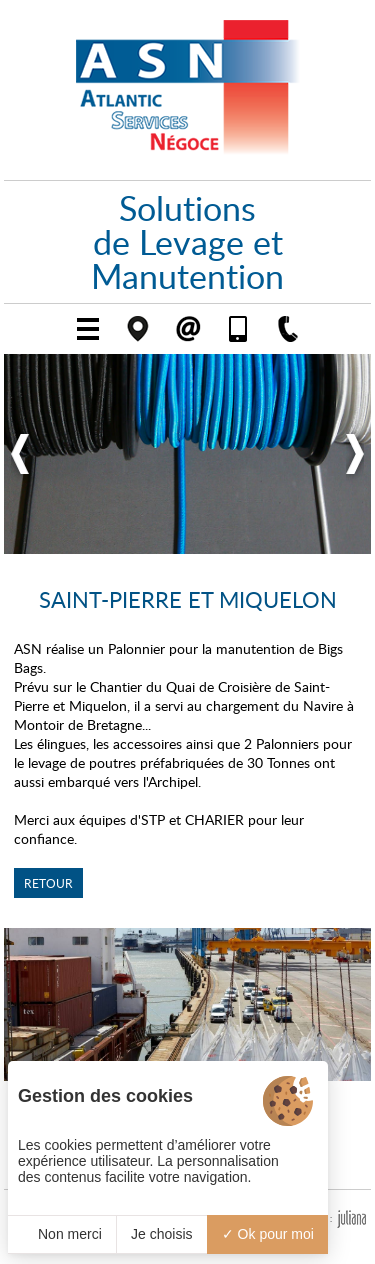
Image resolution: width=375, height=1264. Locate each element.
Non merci (62, 1234)
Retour (48, 883)
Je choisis (161, 1234)
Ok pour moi (268, 1234)
